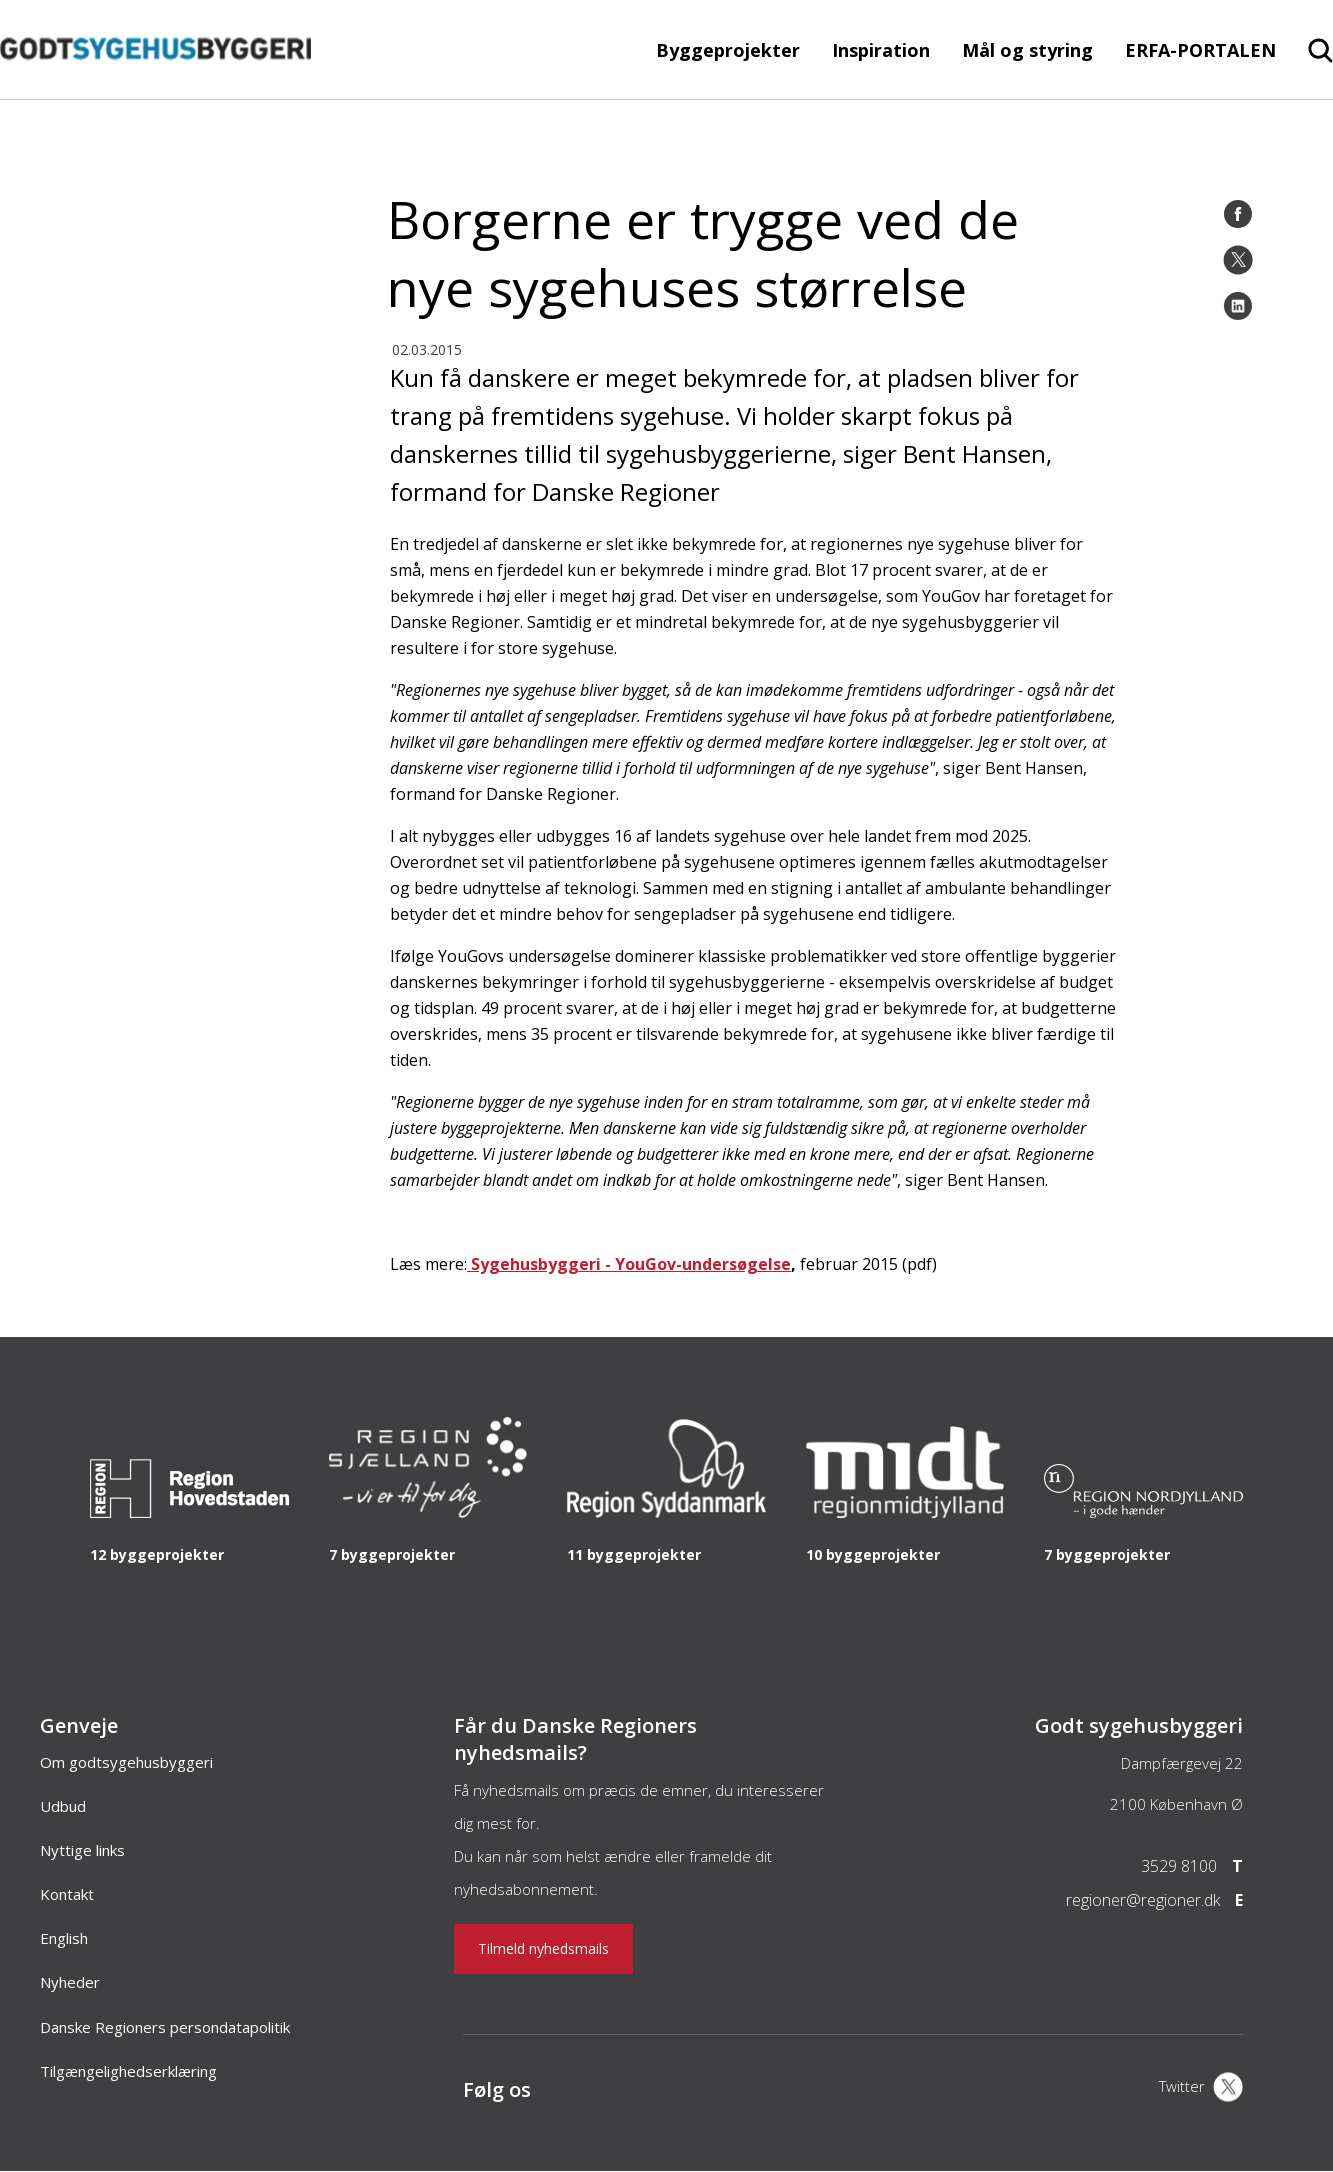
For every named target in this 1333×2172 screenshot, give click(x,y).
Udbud (63, 1806)
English (64, 1938)
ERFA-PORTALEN (1200, 50)
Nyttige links (82, 1850)
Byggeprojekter (728, 50)
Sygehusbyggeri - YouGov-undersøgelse (629, 1264)
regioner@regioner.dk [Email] (1143, 1900)
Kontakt (67, 1894)
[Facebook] (1238, 214)
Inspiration (881, 50)
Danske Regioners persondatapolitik (165, 2027)
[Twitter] (1238, 260)
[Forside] (155, 89)
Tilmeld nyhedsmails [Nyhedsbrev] (543, 1948)
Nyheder (70, 1982)
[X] (1201, 2089)
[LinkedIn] (1238, 306)
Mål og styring (1027, 50)
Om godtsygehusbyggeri (126, 1762)
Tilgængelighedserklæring (128, 2071)
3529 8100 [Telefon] (1179, 1866)
